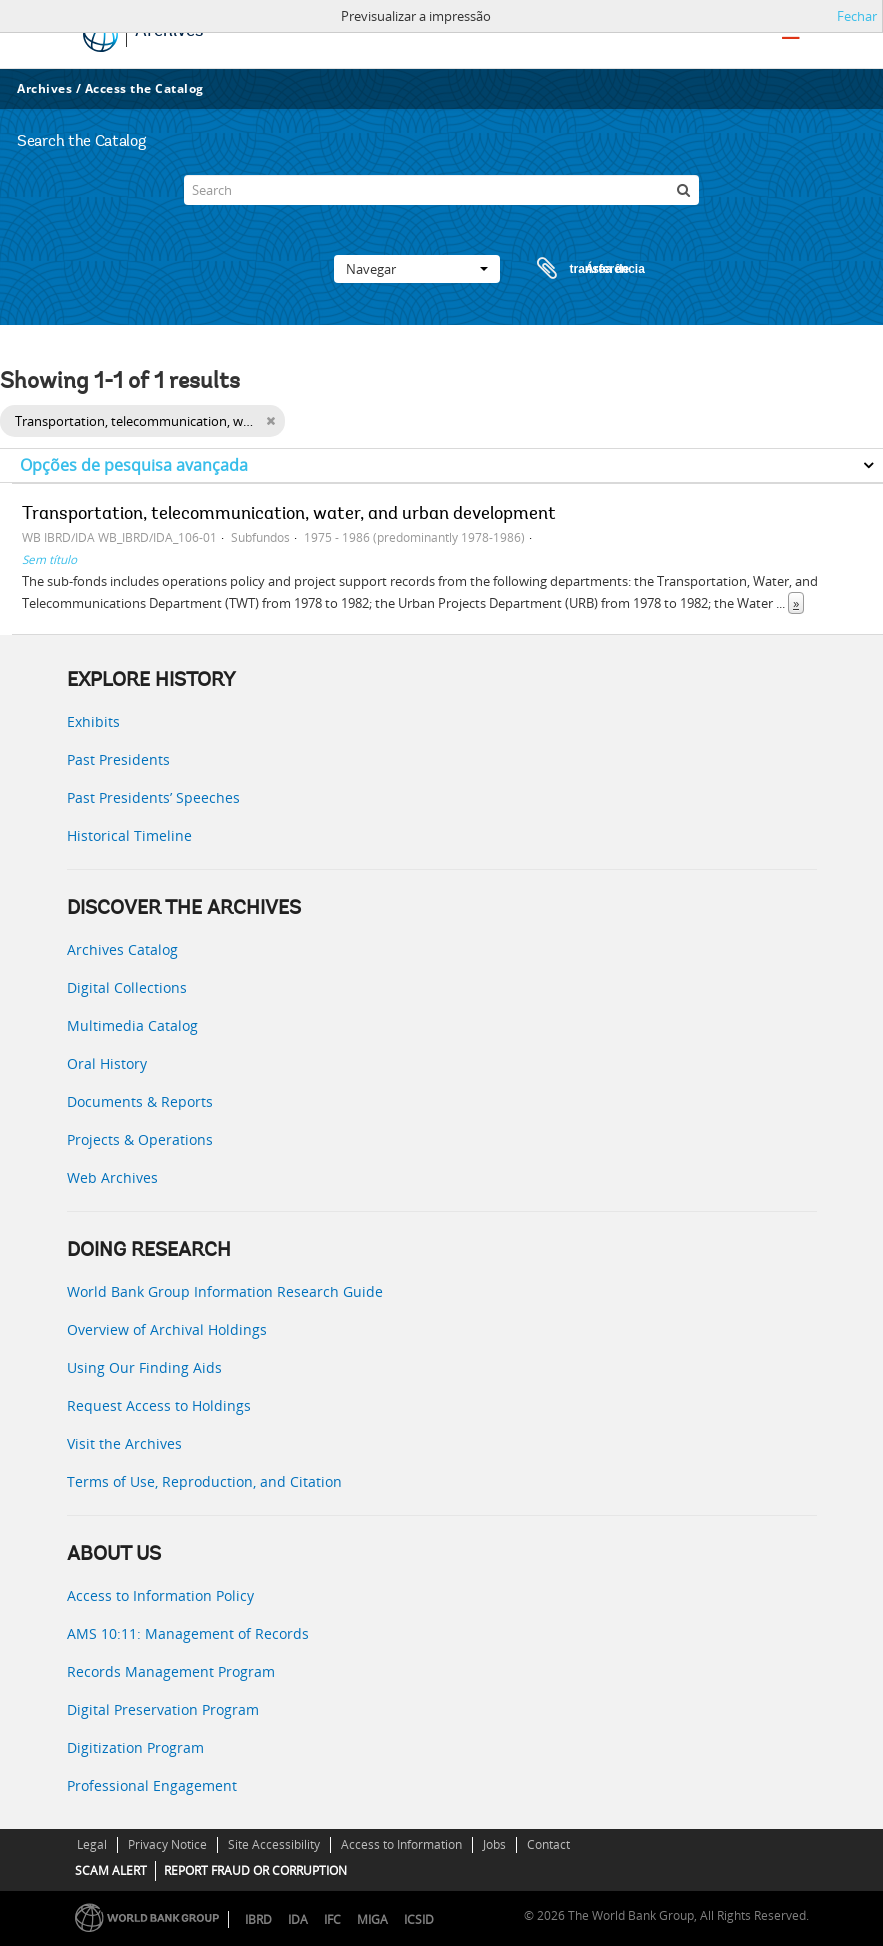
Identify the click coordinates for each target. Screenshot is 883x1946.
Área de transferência (572, 269)
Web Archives (112, 1177)
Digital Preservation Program (163, 1709)
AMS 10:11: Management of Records (188, 1633)
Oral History (107, 1063)
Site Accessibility (274, 1844)
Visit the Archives (124, 1443)
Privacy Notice (167, 1844)
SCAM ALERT (111, 1870)
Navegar (417, 269)
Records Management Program (171, 1671)
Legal (92, 1844)
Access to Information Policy (160, 1595)
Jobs (494, 1844)
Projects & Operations (140, 1139)
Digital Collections (127, 987)
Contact (548, 1844)
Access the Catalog (144, 88)
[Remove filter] (270, 421)
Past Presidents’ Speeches (153, 797)
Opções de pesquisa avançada (134, 465)
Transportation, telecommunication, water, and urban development (289, 515)
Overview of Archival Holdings (167, 1329)
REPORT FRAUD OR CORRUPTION (255, 1870)
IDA (298, 1919)
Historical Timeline (129, 835)
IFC (332, 1919)
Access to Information (401, 1844)
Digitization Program (135, 1747)
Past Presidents (118, 759)
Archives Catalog (122, 949)
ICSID (419, 1919)
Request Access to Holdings (159, 1405)
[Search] (441, 190)
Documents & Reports (140, 1101)
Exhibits (93, 721)
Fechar (857, 16)
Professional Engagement (152, 1785)
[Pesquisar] (684, 190)
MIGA (372, 1919)
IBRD (258, 1919)
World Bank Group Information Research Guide (225, 1291)
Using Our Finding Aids (144, 1367)
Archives (44, 88)
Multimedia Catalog (132, 1025)
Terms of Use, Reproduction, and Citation (204, 1481)
